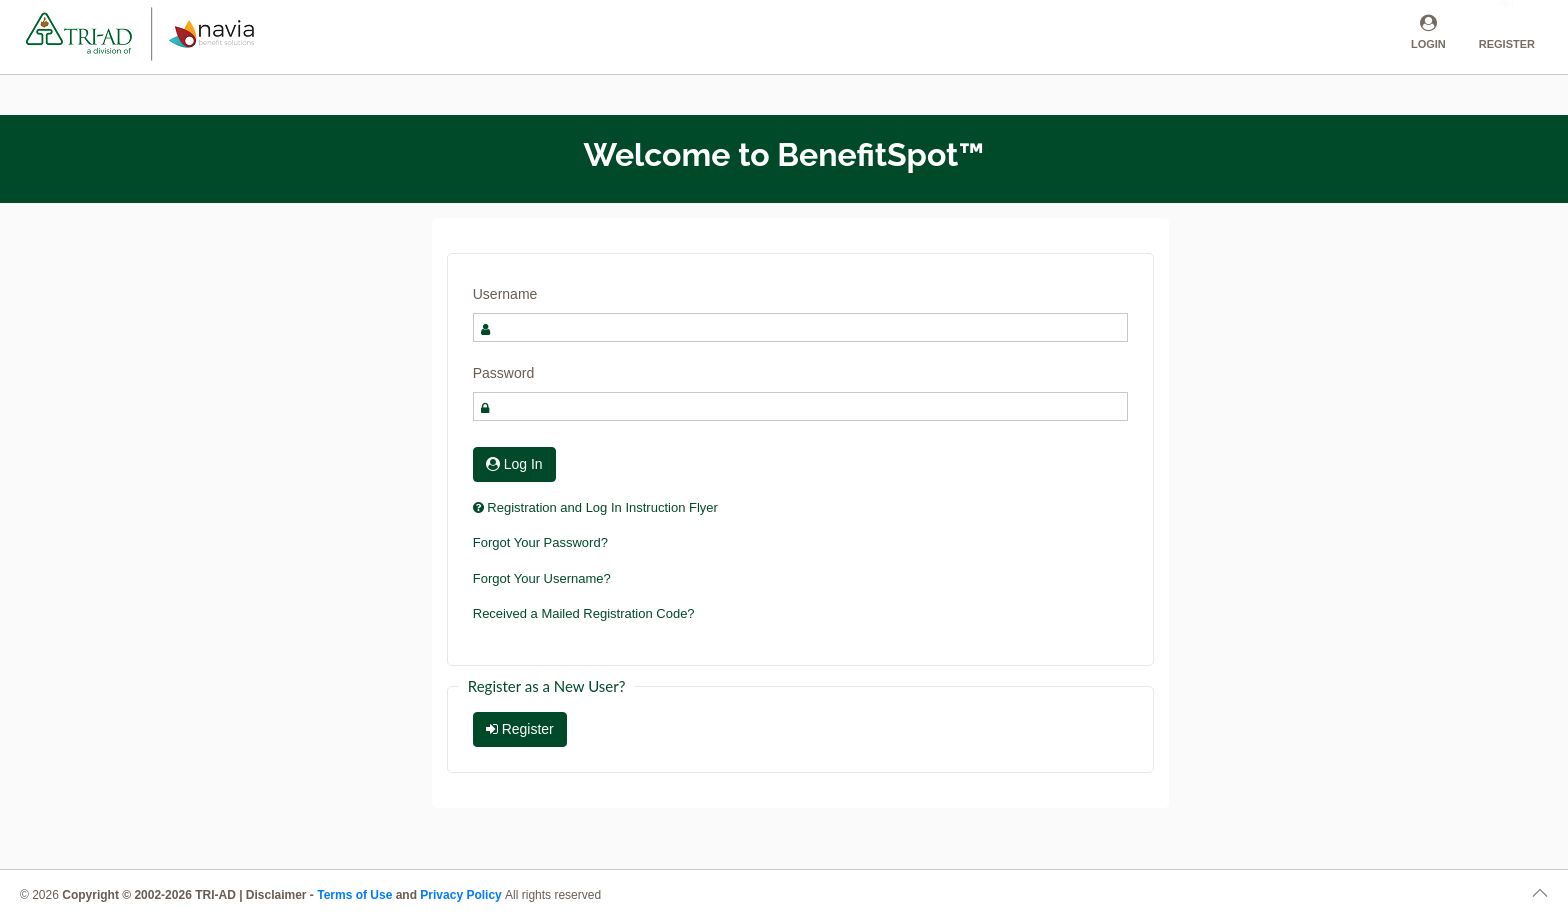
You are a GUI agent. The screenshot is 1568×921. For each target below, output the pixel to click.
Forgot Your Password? (540, 542)
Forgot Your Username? (542, 578)
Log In (514, 464)
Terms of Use (354, 895)
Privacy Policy (462, 895)
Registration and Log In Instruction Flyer (595, 507)
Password (503, 373)
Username (505, 294)
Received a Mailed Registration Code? (584, 613)
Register (520, 729)
